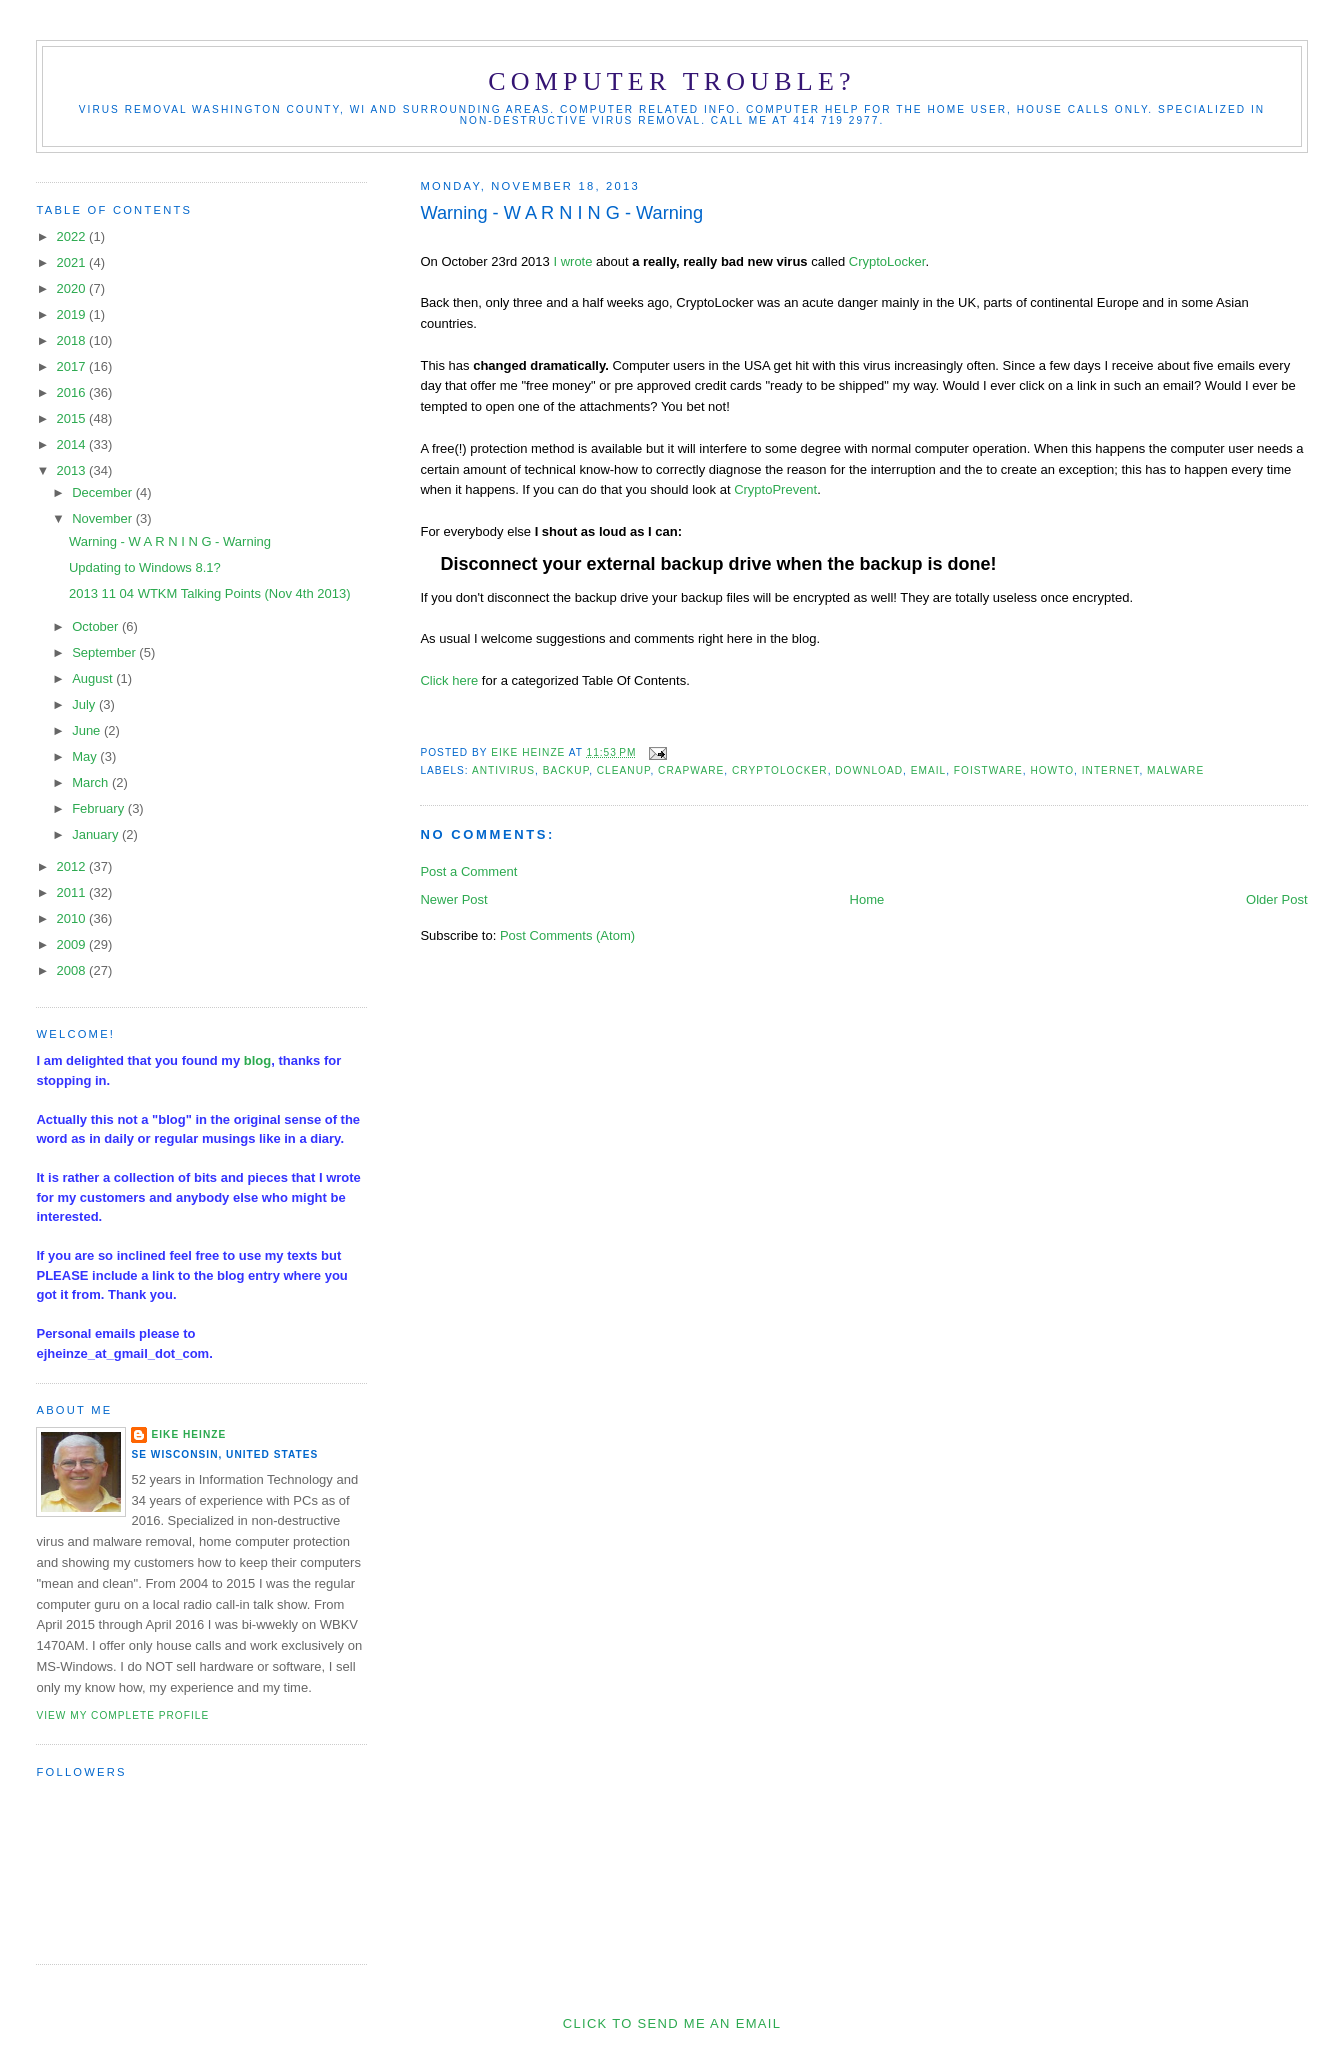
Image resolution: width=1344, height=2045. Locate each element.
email (928, 770)
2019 (73, 314)
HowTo (1052, 770)
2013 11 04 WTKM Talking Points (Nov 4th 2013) (210, 593)
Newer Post (453, 899)
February (100, 808)
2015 (73, 418)
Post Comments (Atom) (567, 935)
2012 (73, 866)
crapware (691, 770)
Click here (449, 680)
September (105, 652)
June (88, 730)
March (92, 782)
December (104, 492)
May (86, 756)
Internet (1111, 770)
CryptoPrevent (775, 489)
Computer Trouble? (671, 81)
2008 (73, 970)
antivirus (503, 770)
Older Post (1276, 899)
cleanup (624, 770)
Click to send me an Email (672, 2023)
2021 (73, 262)
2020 (73, 288)
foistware (988, 770)
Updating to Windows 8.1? (145, 567)
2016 (73, 392)
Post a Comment (468, 871)
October (97, 626)
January (97, 834)
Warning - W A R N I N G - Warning (170, 541)
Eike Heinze (188, 1434)
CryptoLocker (887, 261)
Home (867, 899)
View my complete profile (122, 1715)
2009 (73, 944)
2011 (73, 892)
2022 (73, 236)
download (869, 770)
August (94, 678)
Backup (566, 770)
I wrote (572, 261)
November (104, 518)
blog (257, 1060)
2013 (73, 470)
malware (1175, 770)
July (85, 704)
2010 (73, 918)
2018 (73, 340)
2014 (73, 444)
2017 (73, 366)
